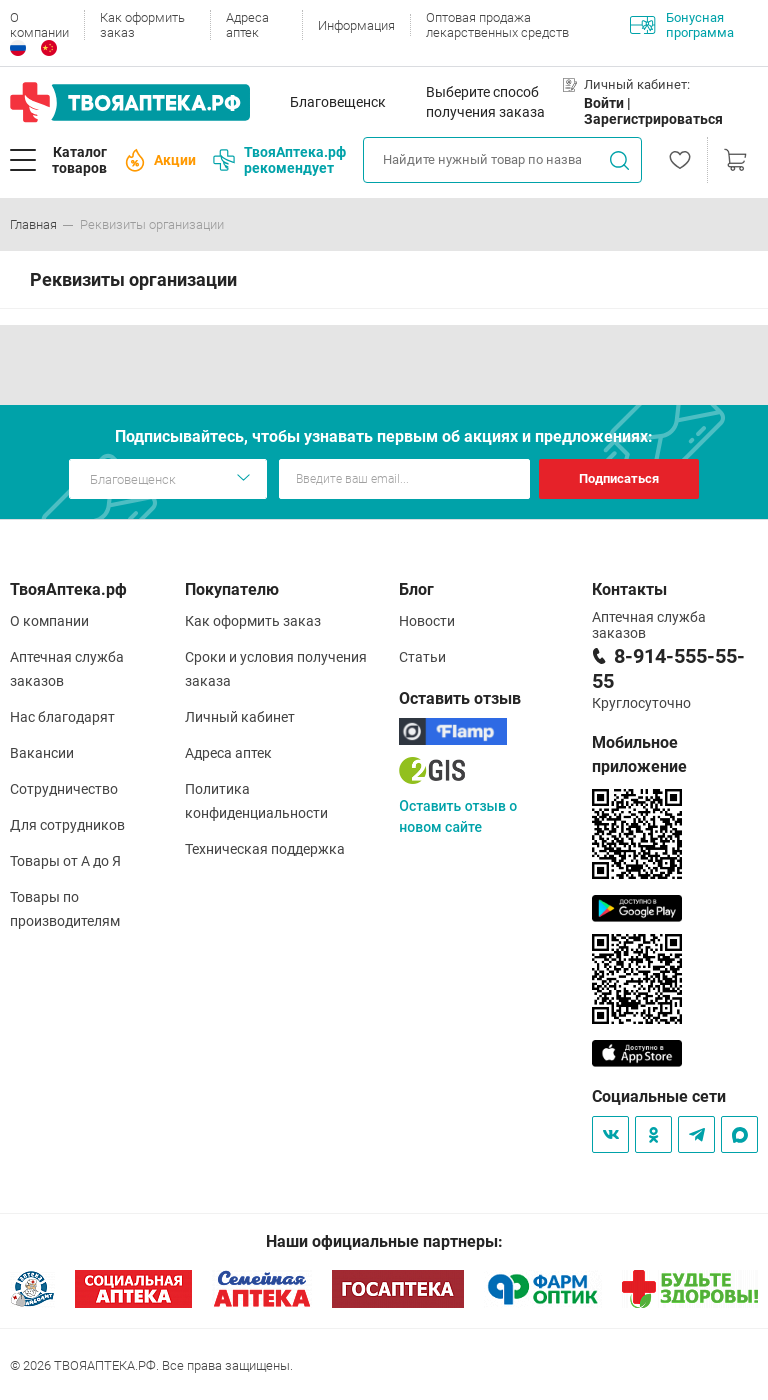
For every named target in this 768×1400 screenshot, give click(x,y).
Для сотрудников (67, 825)
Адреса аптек (247, 25)
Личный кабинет (240, 717)
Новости (427, 621)
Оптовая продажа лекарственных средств (497, 25)
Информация (356, 25)
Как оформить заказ (142, 25)
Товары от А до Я (65, 861)
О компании (39, 25)
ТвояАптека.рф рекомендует (279, 160)
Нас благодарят (62, 717)
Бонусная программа (682, 25)
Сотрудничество (64, 789)
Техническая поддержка (265, 849)
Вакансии (42, 753)
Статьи (422, 657)
